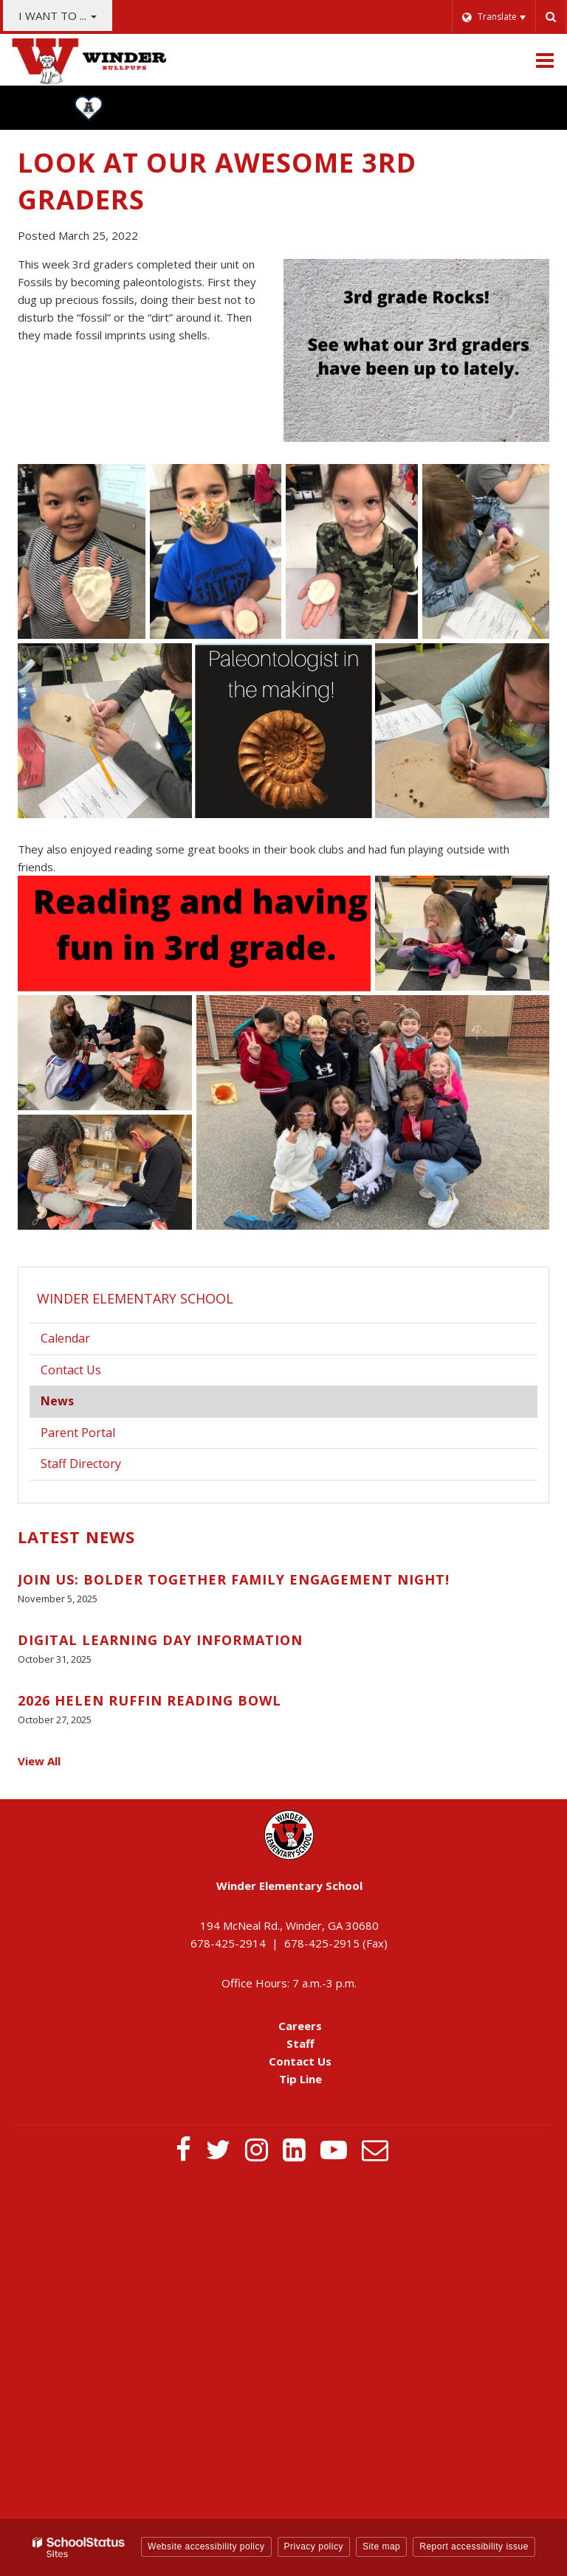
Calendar (65, 1338)
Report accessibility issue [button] (474, 2546)
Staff (300, 2043)
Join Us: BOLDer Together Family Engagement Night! (234, 1579)
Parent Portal (100, 1436)
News (57, 1401)
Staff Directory (81, 1463)
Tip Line (300, 2078)
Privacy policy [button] (313, 2546)
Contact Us (71, 1370)
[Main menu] (545, 60)
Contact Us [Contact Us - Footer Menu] (300, 2061)
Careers (300, 2025)
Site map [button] (381, 2546)
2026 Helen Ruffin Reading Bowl (149, 1700)
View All (39, 1760)
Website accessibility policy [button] (206, 2546)
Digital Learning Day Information (160, 1640)
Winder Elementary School (135, 1298)
